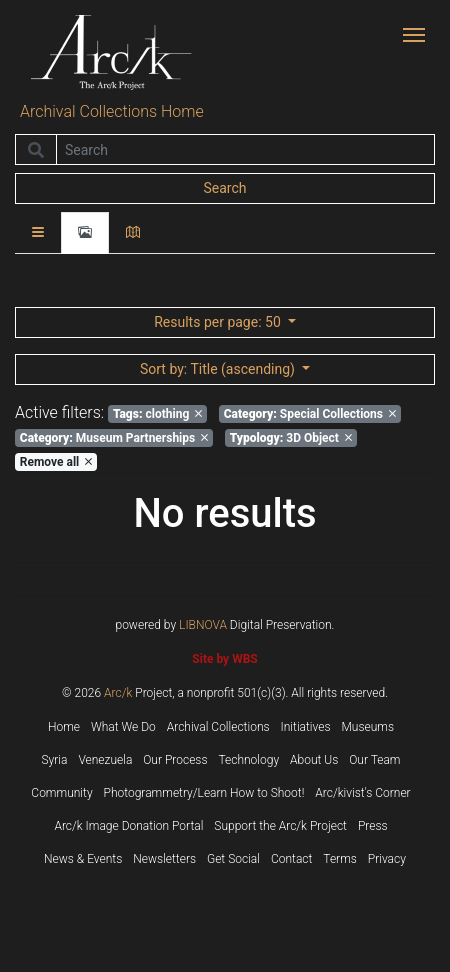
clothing (157, 414)
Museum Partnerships (114, 438)
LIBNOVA (203, 625)
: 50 (219, 322)
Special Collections (310, 414)
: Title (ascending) (219, 369)
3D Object (291, 438)
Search (224, 188)
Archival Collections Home (112, 111)
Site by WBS (224, 659)
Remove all (56, 462)
